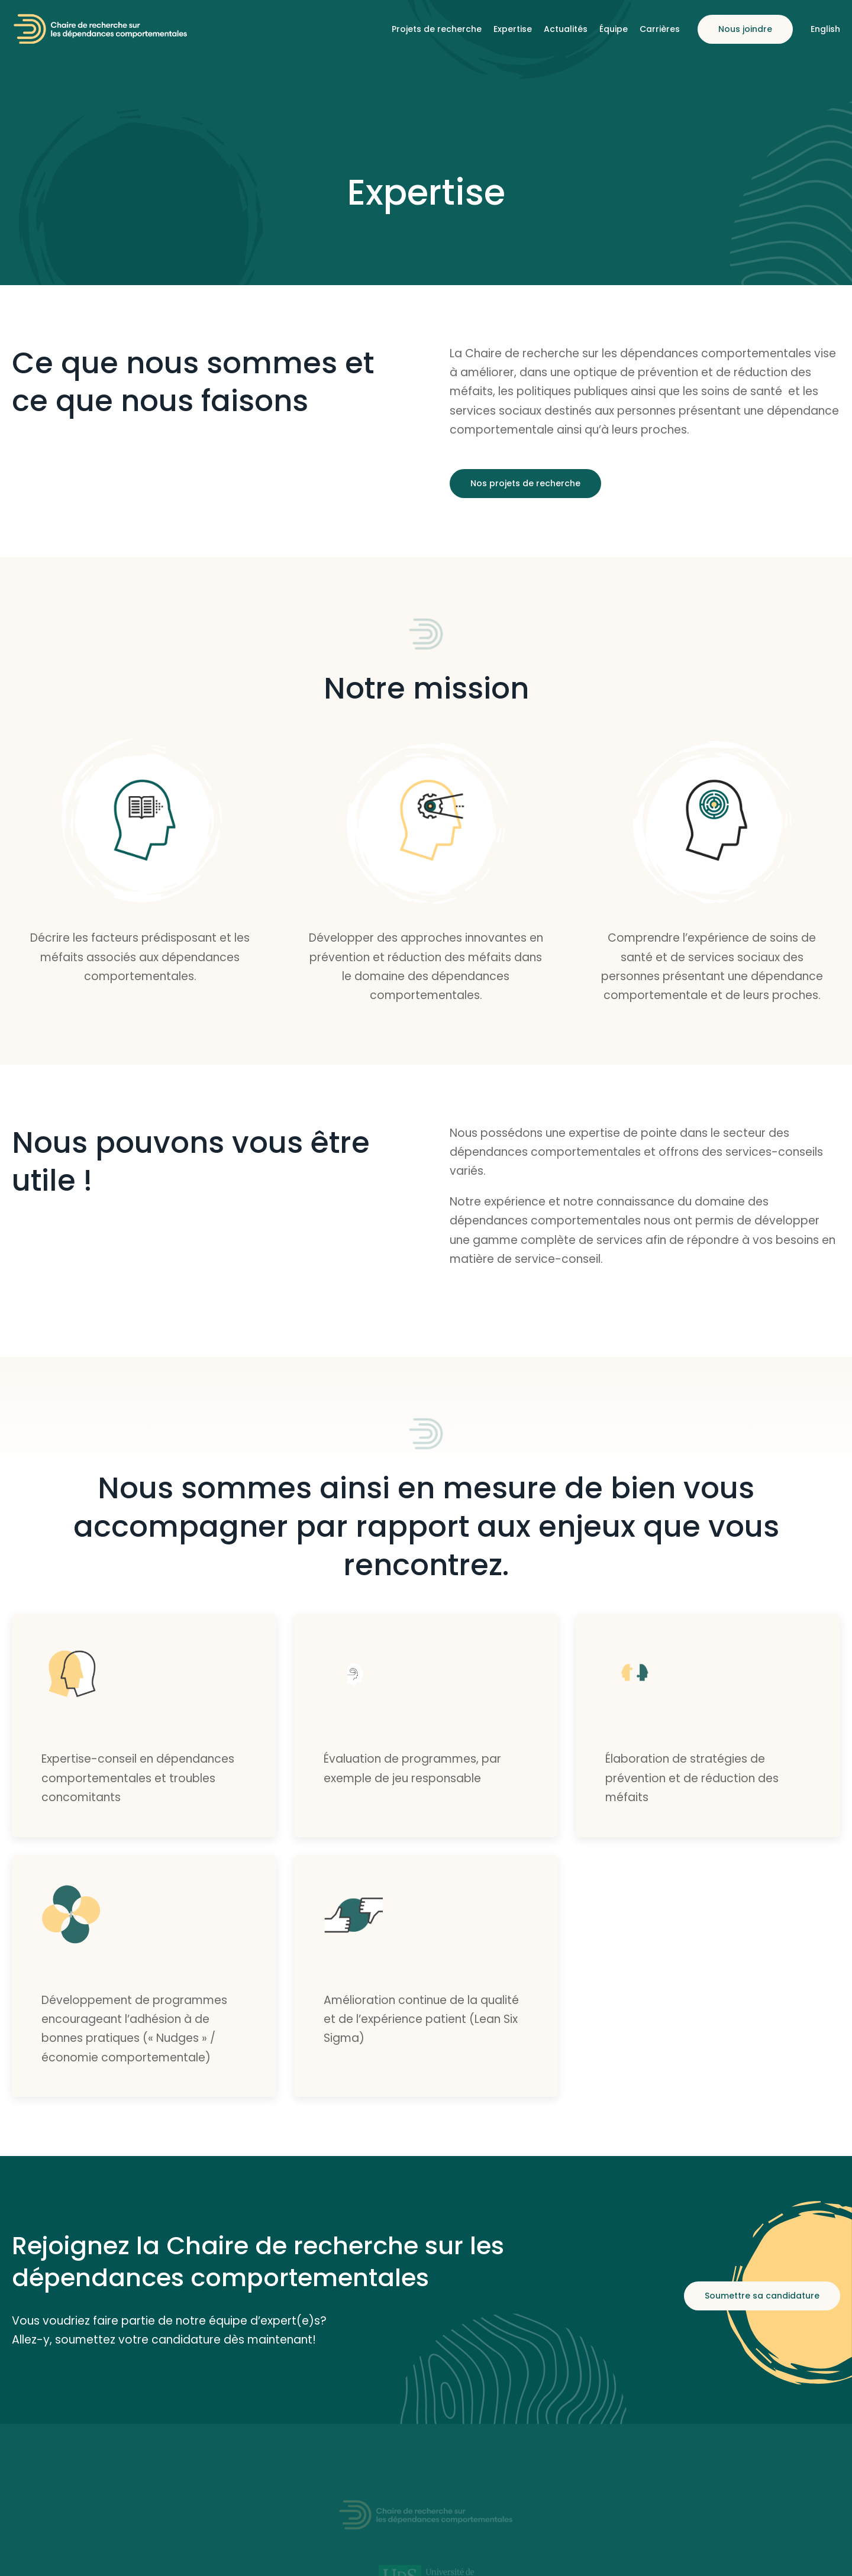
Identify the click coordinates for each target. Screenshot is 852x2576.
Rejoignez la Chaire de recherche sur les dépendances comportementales (258, 2262)
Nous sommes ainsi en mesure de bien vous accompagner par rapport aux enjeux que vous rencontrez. (426, 1526)
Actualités (566, 29)
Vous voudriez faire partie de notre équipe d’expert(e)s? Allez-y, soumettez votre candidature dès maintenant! (169, 2330)
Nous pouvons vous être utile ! (191, 1162)
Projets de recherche (437, 29)
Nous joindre (745, 29)
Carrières (660, 29)
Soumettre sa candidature (762, 2296)
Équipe (613, 29)
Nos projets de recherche (525, 483)
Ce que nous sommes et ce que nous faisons (193, 382)
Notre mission (426, 689)
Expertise (512, 29)
